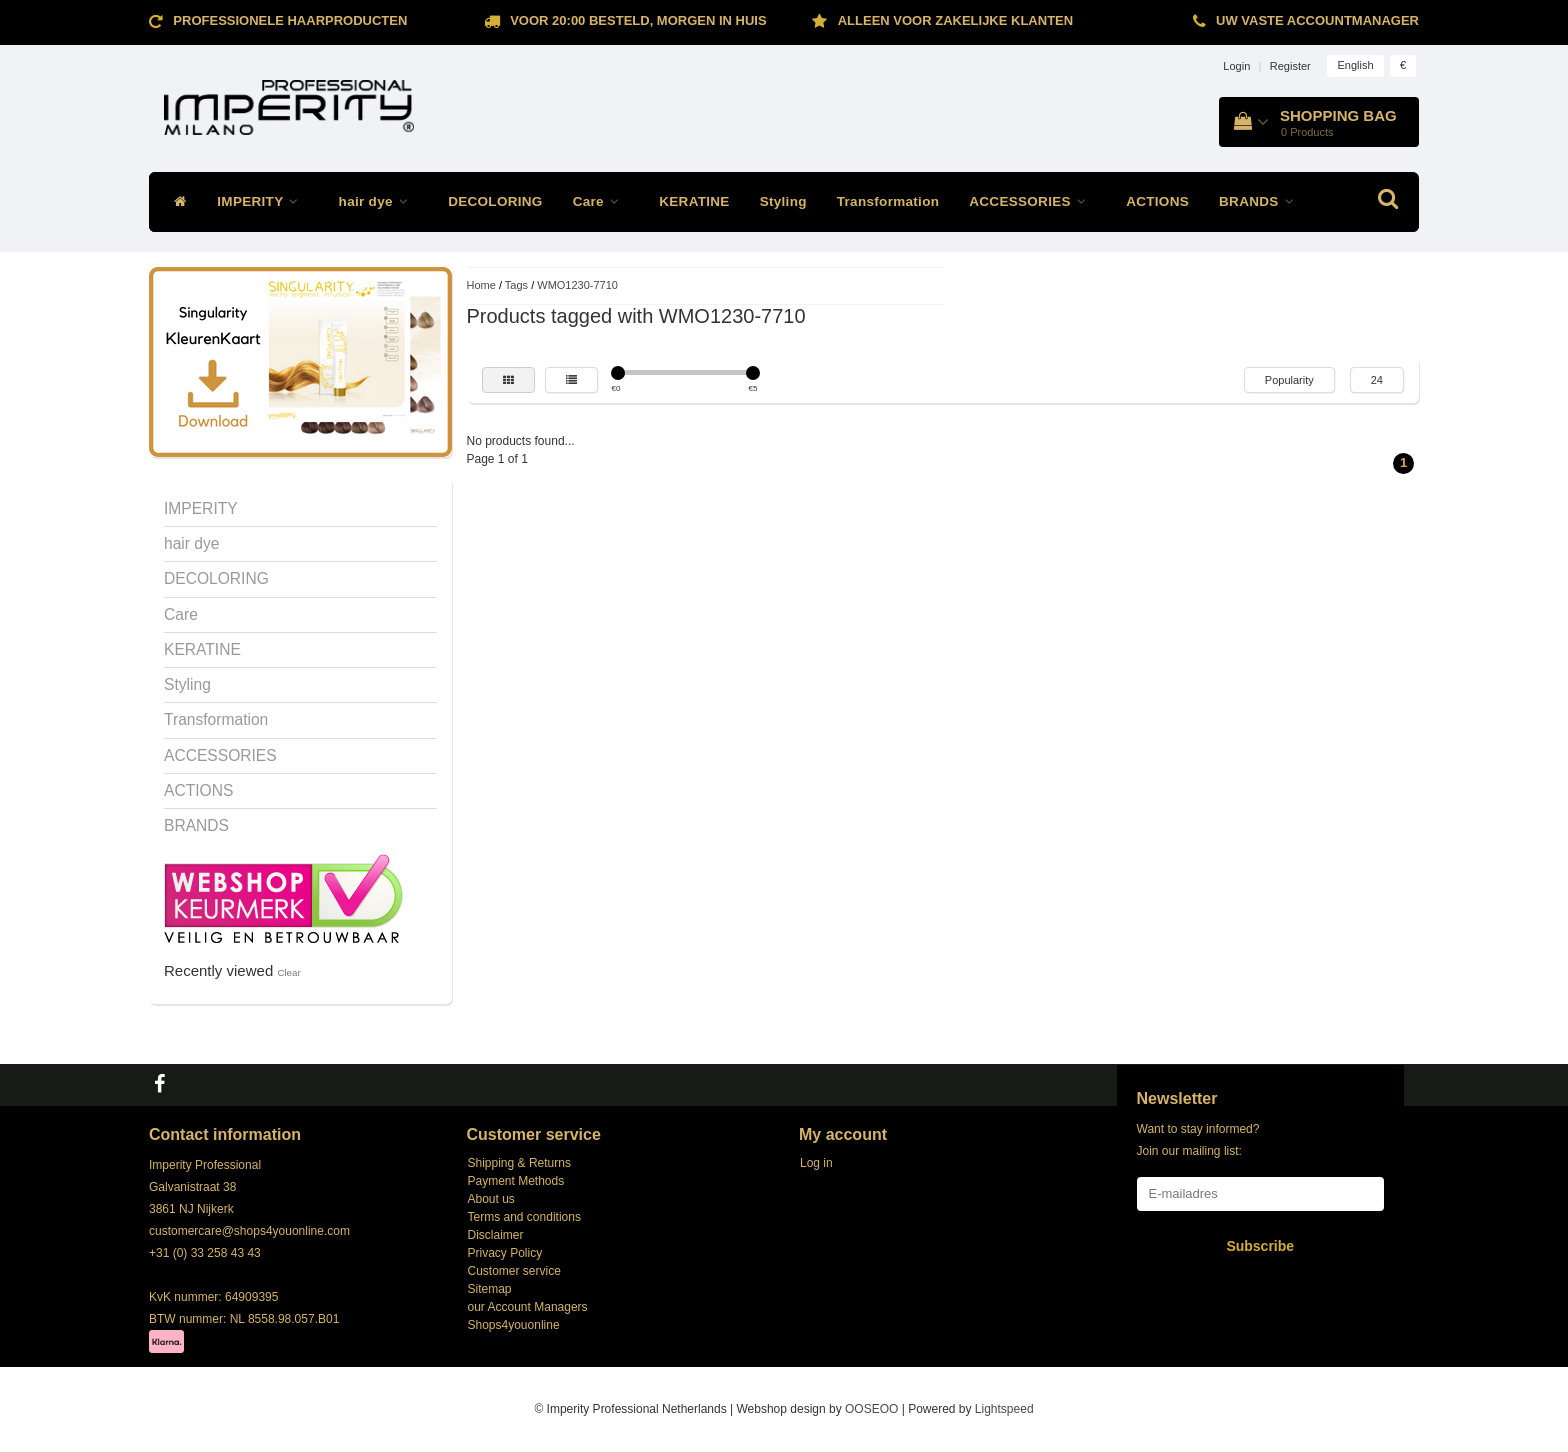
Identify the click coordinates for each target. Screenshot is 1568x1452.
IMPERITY (262, 201)
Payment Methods (516, 1181)
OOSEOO (871, 1409)
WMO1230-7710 (577, 285)
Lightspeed (1004, 1409)
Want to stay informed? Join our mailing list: (1198, 1140)
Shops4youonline (514, 1325)
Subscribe (1260, 1246)
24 (1377, 380)
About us (491, 1199)
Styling (783, 201)
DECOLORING (495, 201)
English (1355, 65)
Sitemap (490, 1289)
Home (481, 285)
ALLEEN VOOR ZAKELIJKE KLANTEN (955, 20)
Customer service (514, 1271)
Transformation (888, 201)
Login (1236, 66)
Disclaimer (496, 1235)
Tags (516, 285)
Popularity (1289, 380)
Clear (288, 972)
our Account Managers (528, 1307)
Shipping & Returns (519, 1163)
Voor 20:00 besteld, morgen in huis (638, 20)
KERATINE (694, 201)
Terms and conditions (524, 1217)
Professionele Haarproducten (290, 20)
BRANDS (1261, 201)
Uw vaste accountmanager (1317, 20)
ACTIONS (1157, 201)
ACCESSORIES (1032, 201)
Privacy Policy (505, 1253)
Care (601, 201)
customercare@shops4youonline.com (249, 1231)
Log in (816, 1163)
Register (1290, 66)
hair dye (379, 201)
